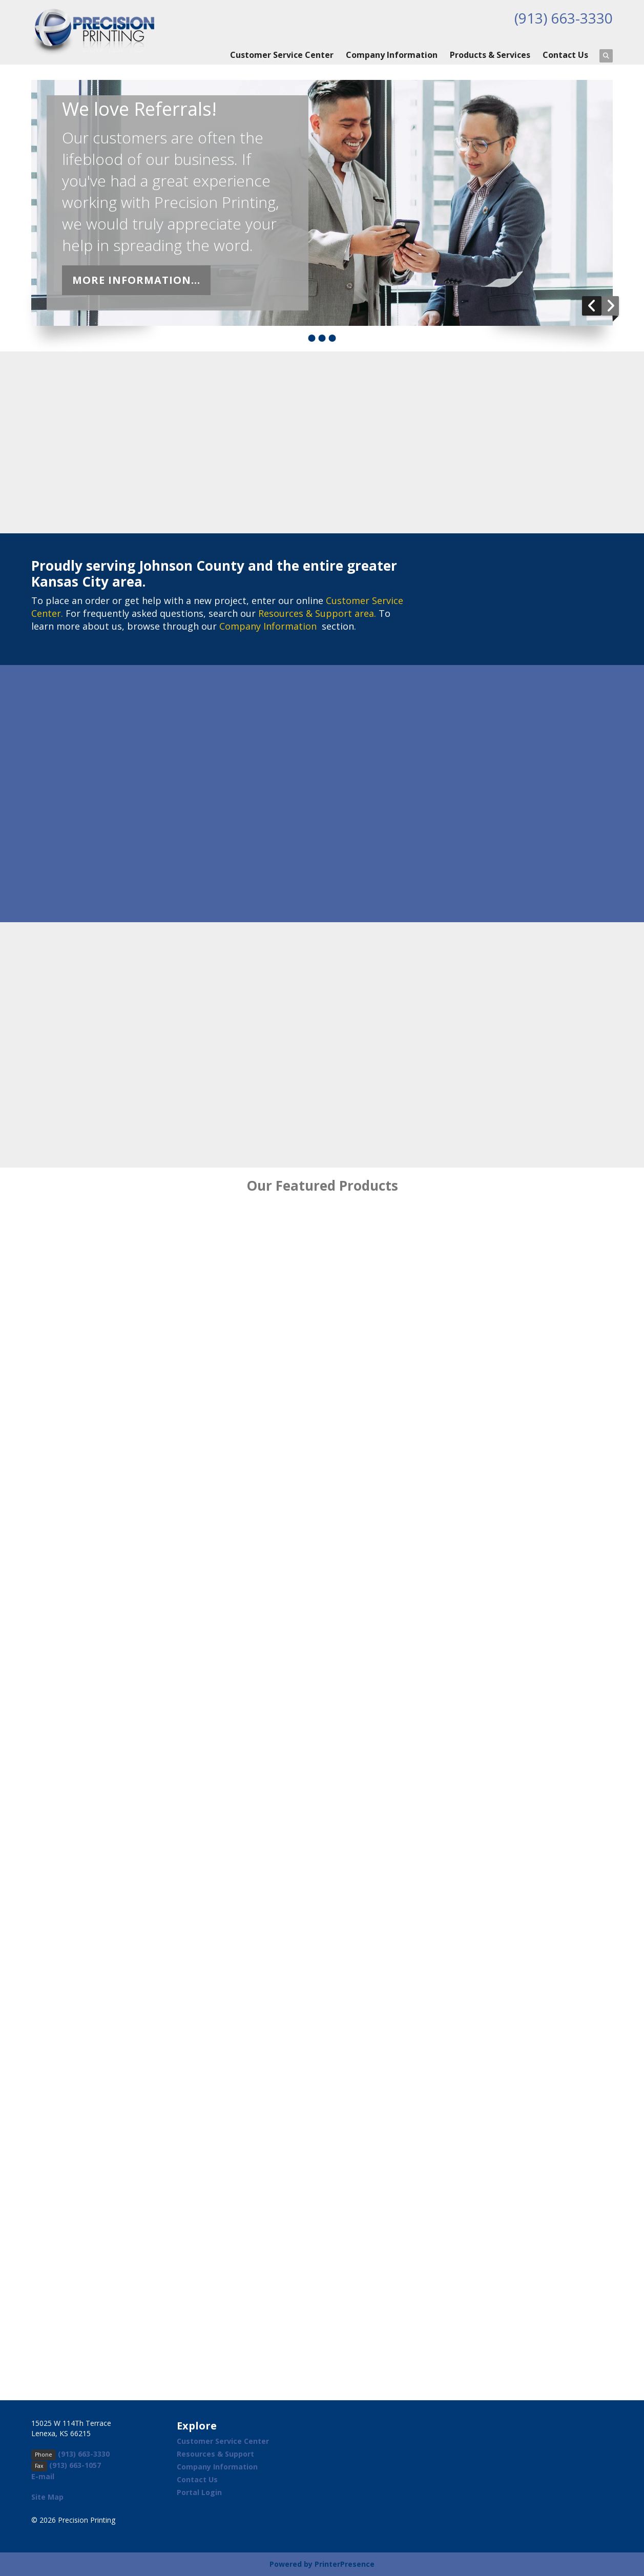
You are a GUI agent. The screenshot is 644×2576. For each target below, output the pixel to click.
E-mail (42, 2476)
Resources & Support (215, 2454)
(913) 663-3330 (563, 18)
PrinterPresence (345, 2564)
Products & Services (490, 54)
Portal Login (199, 2492)
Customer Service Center (282, 54)
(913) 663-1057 (75, 2465)
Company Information (392, 54)
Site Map (47, 2497)
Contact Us (565, 54)
